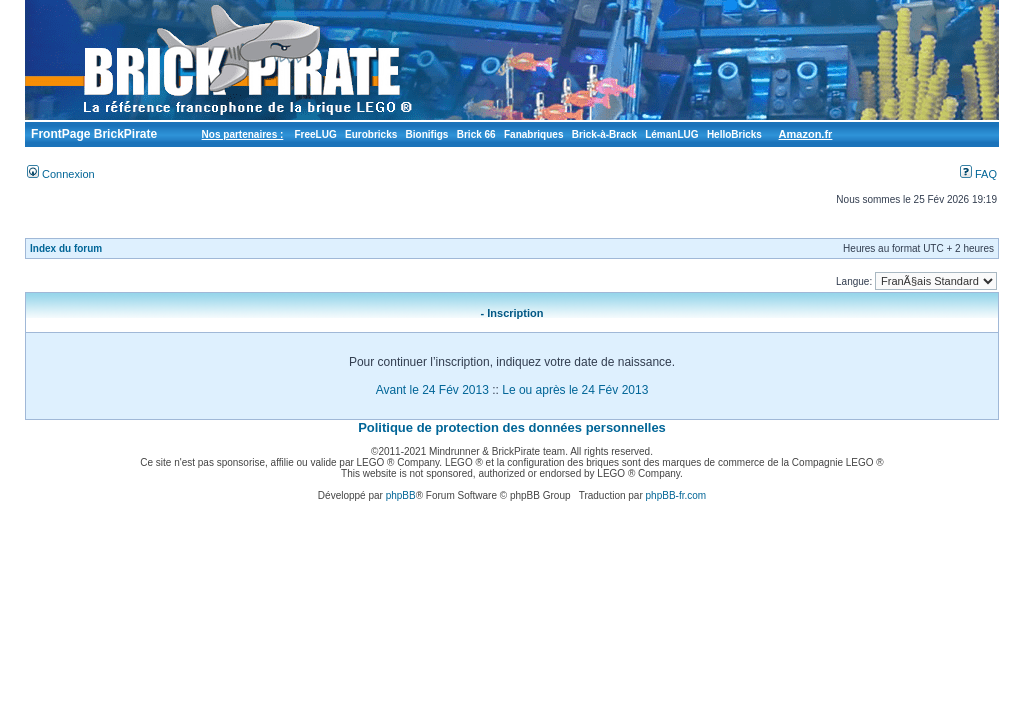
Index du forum (66, 248)
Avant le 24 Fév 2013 (432, 390)
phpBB (401, 495)
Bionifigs (427, 134)
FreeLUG (315, 134)
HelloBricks (734, 134)
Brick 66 (476, 134)
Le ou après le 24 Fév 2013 (575, 390)
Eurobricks (371, 134)
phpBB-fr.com (676, 495)
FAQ (978, 174)
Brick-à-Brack (604, 134)
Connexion (61, 174)
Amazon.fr (806, 134)
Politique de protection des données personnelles (512, 427)
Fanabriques (533, 134)
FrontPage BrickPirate (92, 134)
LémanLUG (671, 134)
